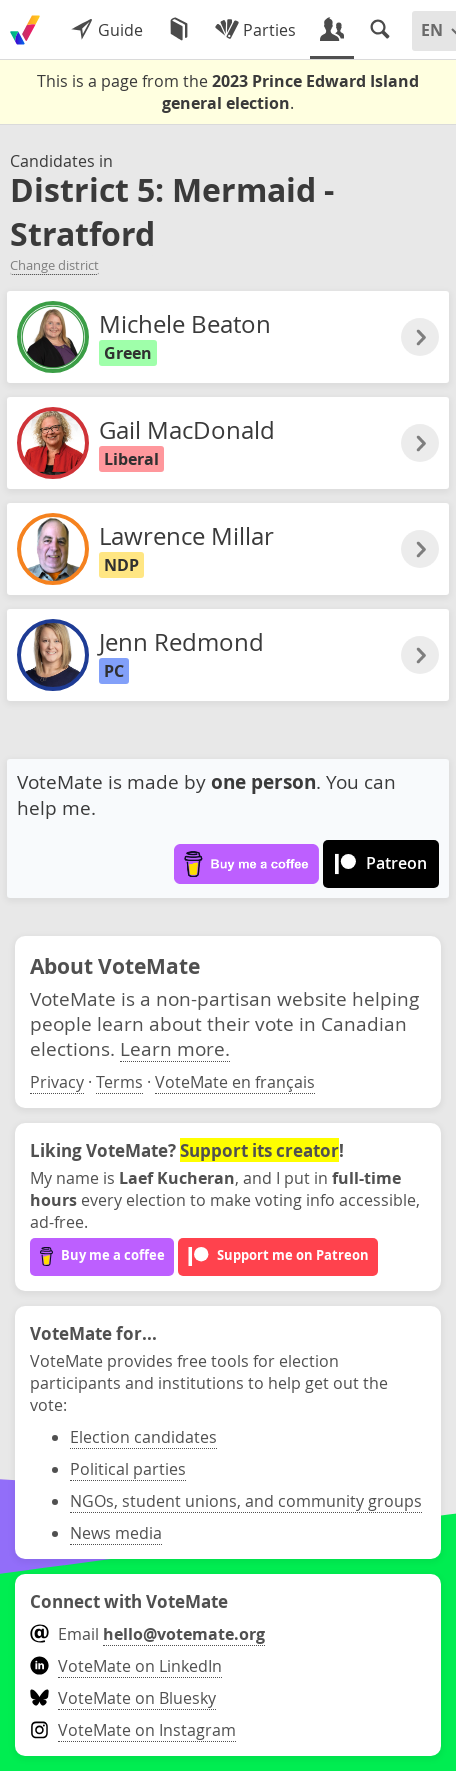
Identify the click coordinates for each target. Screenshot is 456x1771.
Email (147, 1634)
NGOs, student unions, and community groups (246, 1501)
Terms (119, 1082)
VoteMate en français (235, 1082)
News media (116, 1533)
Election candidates (143, 1437)
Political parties (128, 1469)
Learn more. (175, 1048)
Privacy (57, 1082)
